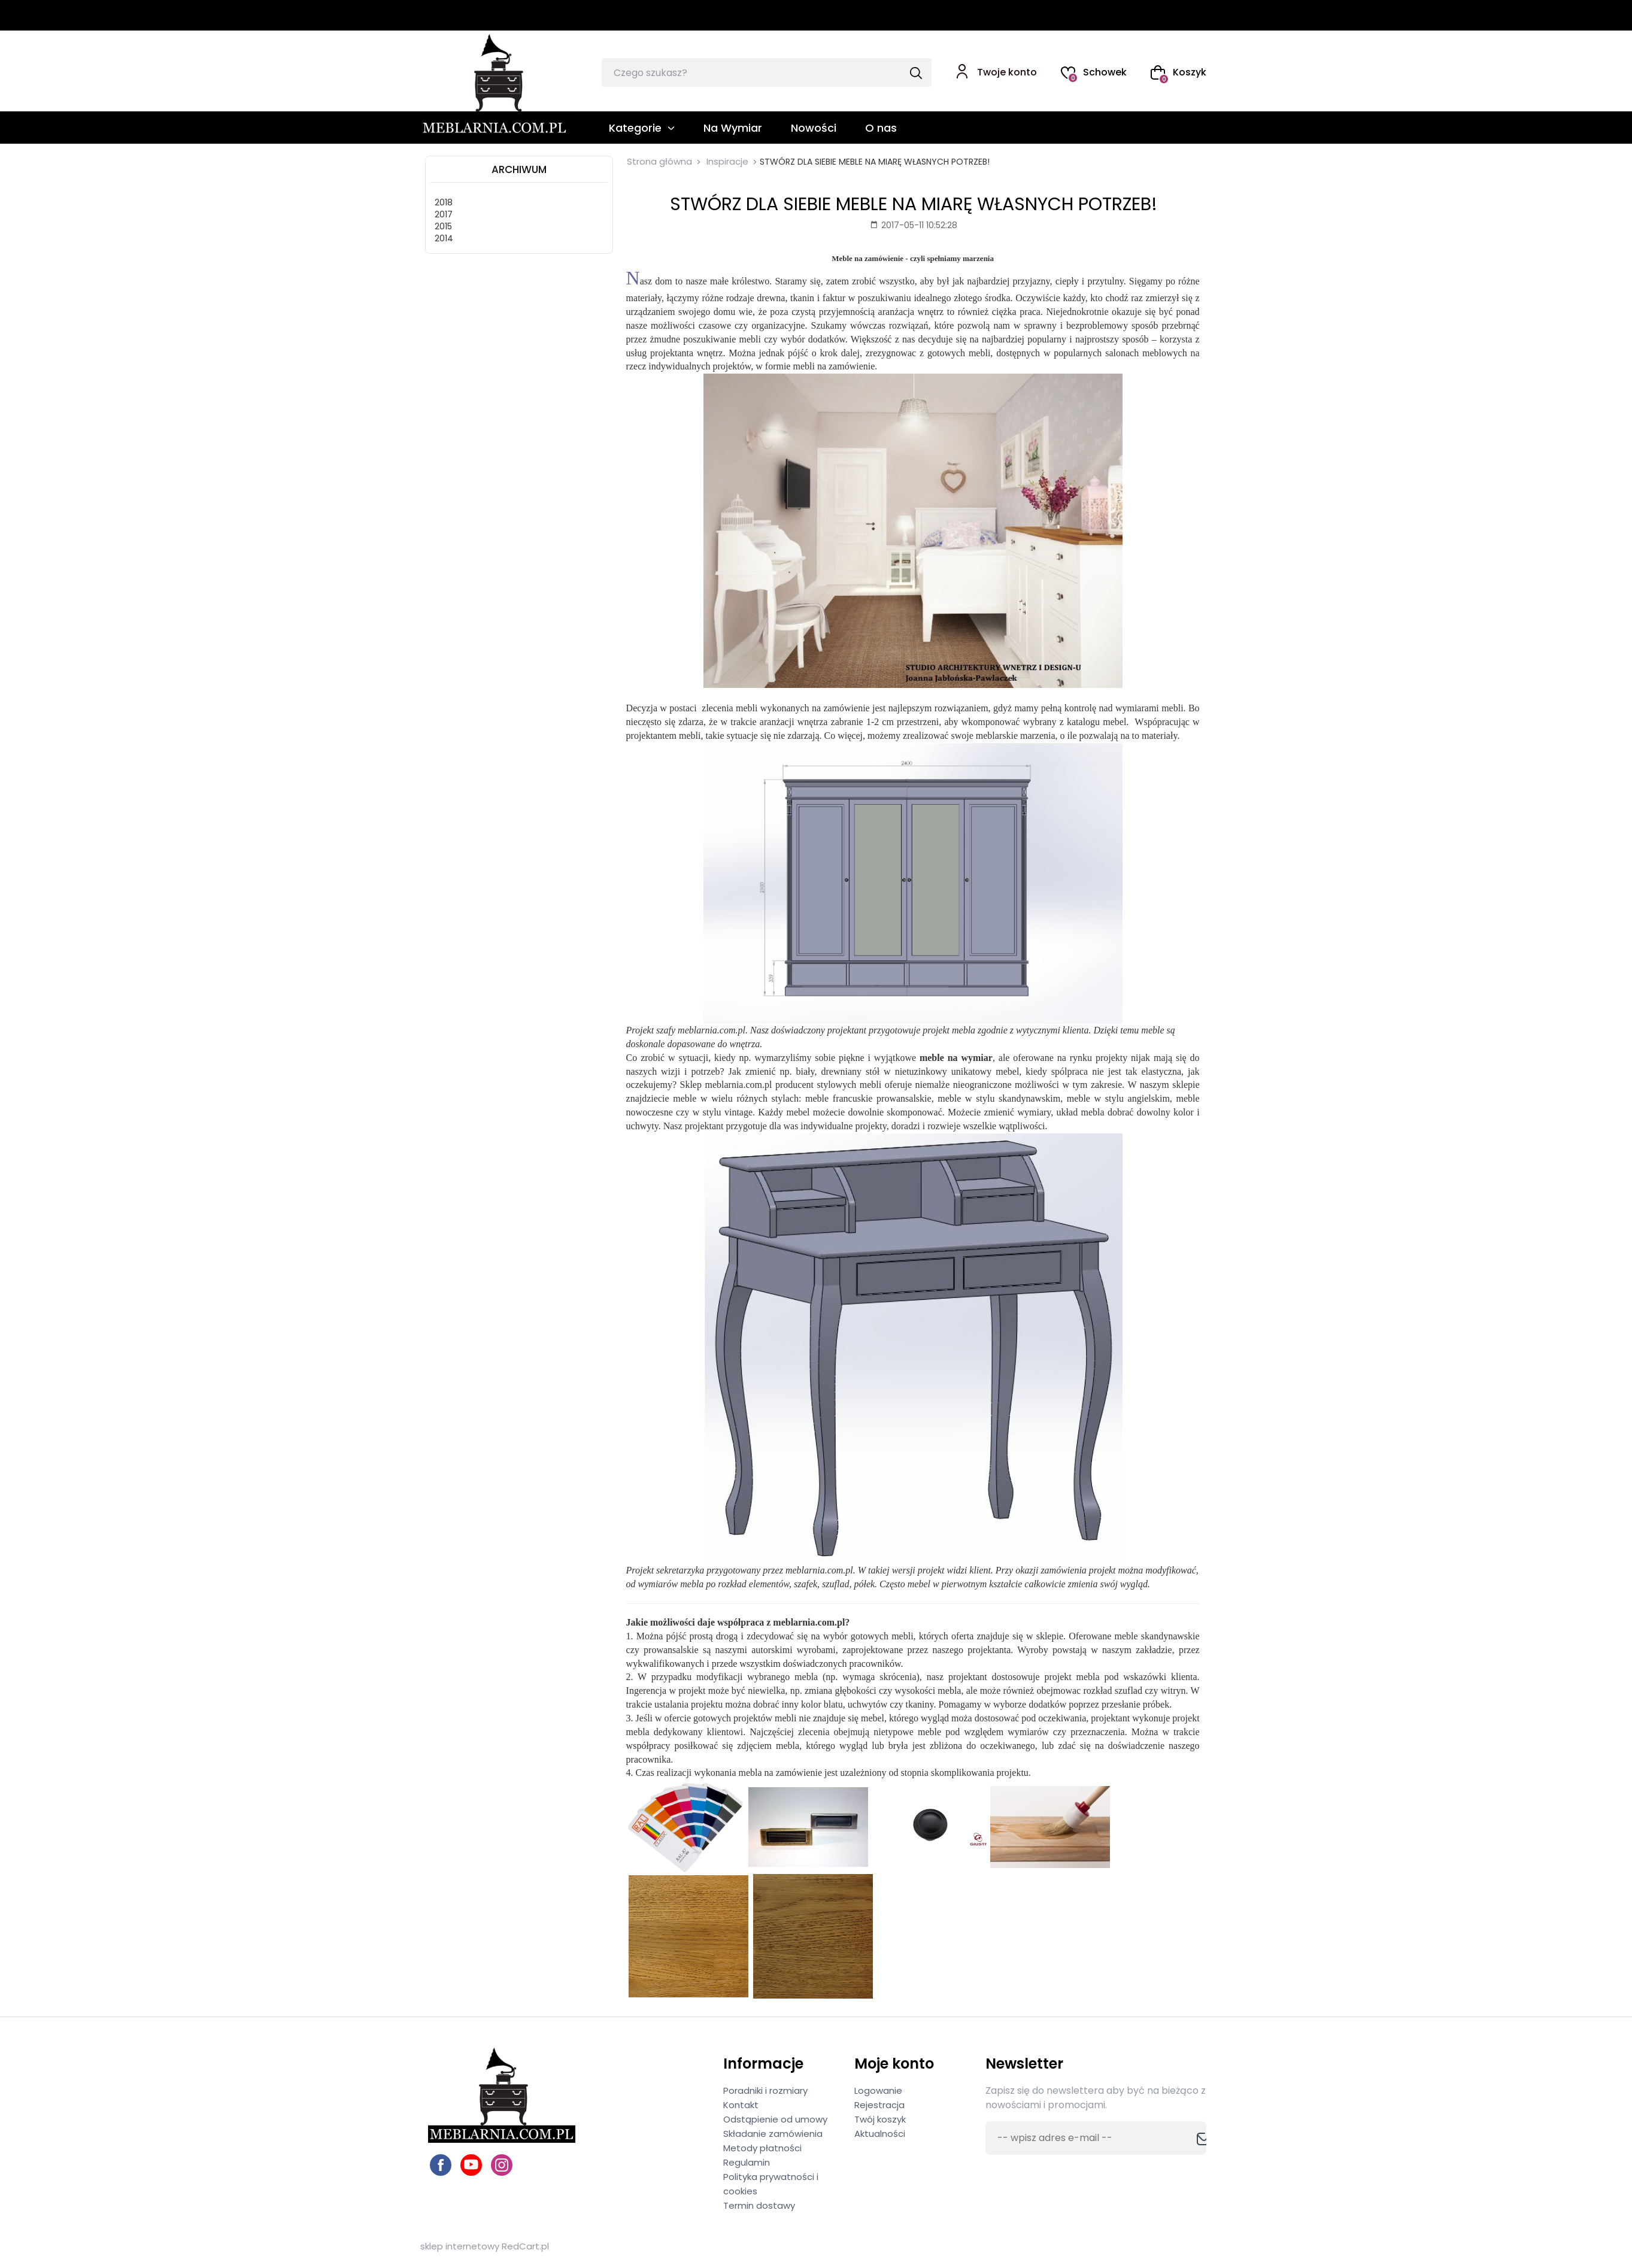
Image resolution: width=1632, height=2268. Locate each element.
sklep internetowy (459, 2246)
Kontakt (741, 2105)
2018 (444, 202)
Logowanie (878, 2090)
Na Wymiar (732, 127)
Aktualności (879, 2133)
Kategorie (635, 127)
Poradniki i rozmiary (765, 2090)
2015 (443, 226)
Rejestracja (879, 2105)
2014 (444, 238)
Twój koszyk (880, 2119)
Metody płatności (762, 2148)
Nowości (813, 127)
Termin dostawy (759, 2205)
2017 (444, 214)
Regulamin (746, 2162)
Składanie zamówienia (773, 2133)
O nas (881, 127)
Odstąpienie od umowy (775, 2119)
